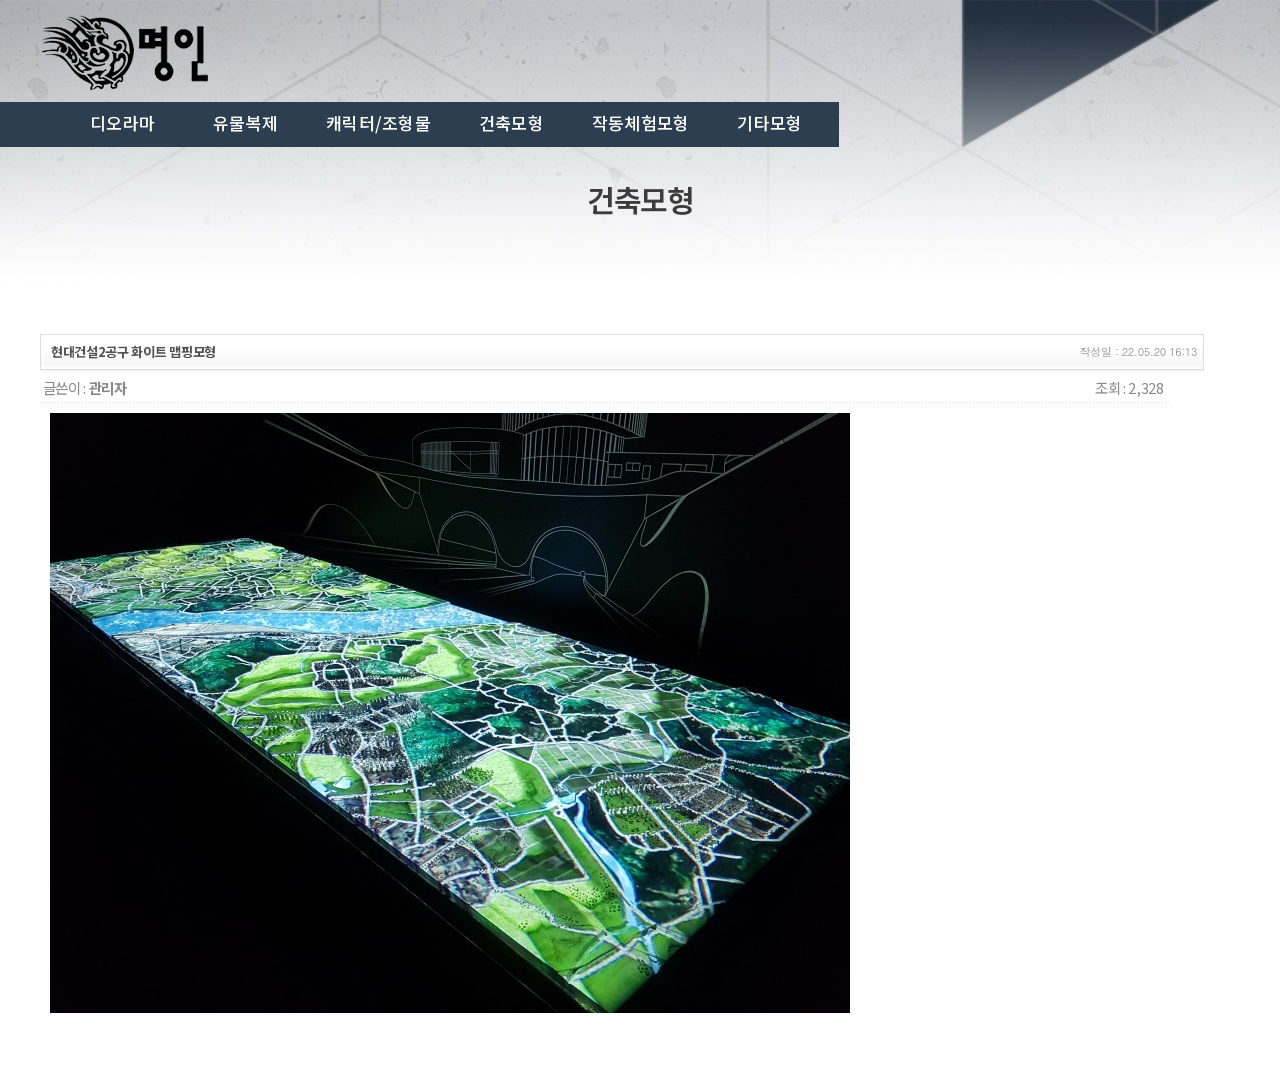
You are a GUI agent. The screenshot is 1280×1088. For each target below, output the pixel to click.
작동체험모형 (641, 123)
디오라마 (122, 123)
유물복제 (245, 123)
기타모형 (769, 123)
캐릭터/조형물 (378, 123)
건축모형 (511, 123)
